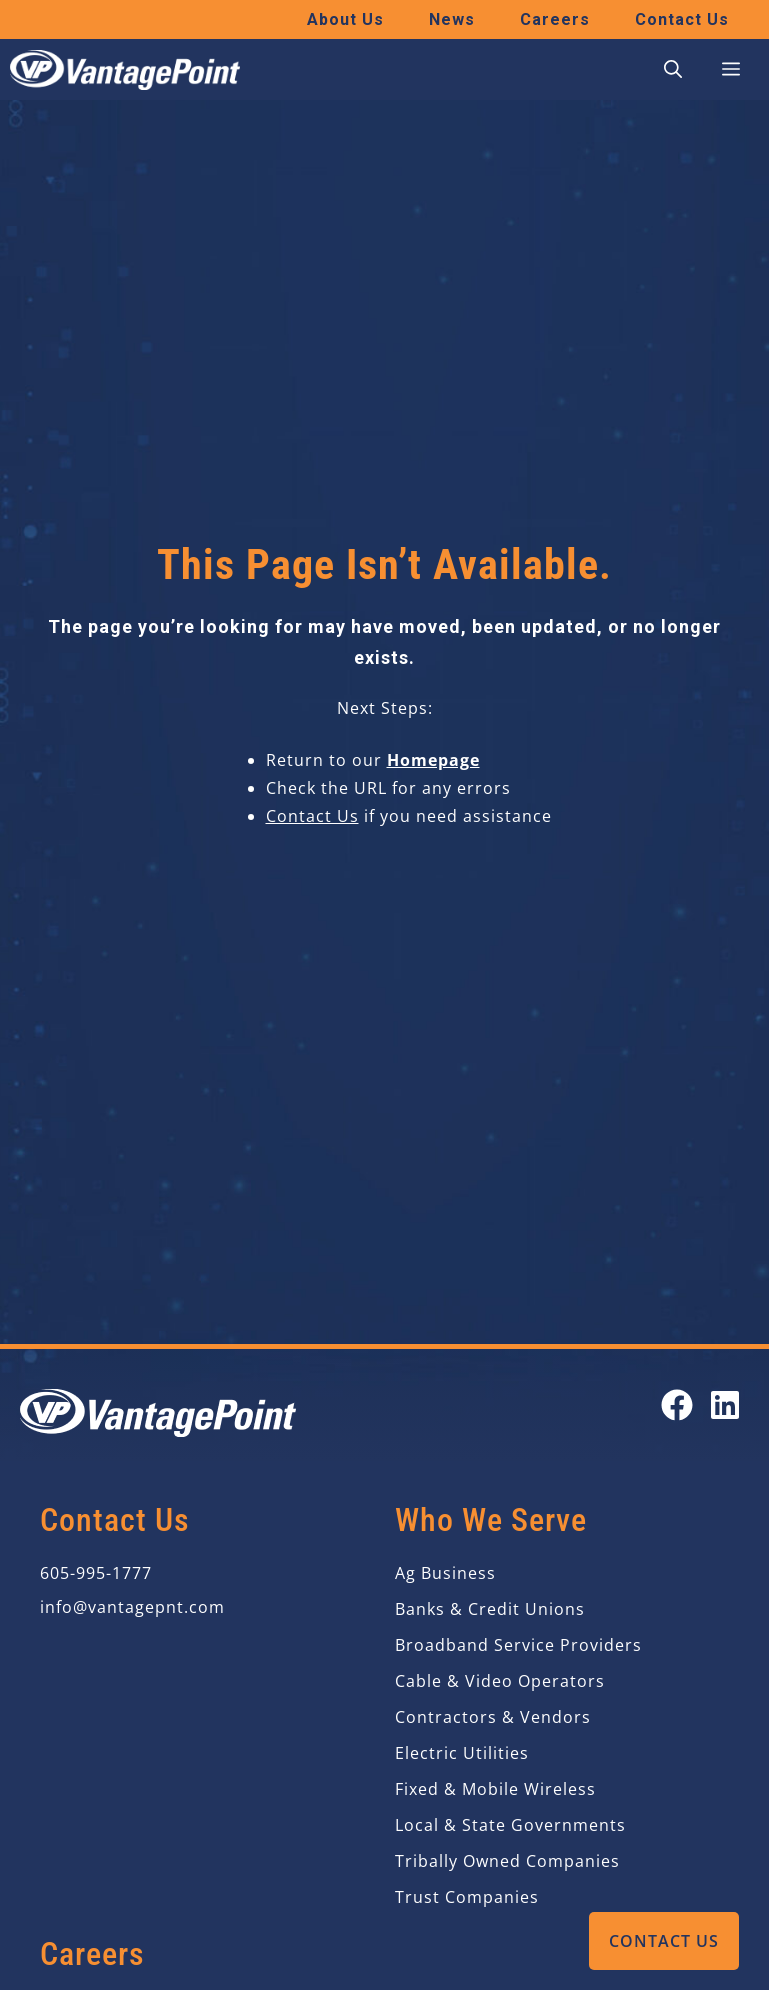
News (452, 19)
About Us (345, 19)
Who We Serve (491, 1520)
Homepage (433, 760)
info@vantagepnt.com (132, 1607)
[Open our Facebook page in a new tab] (677, 1405)
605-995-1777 (96, 1573)
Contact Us (664, 1941)
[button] (673, 70)
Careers (555, 19)
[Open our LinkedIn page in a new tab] (725, 1405)
